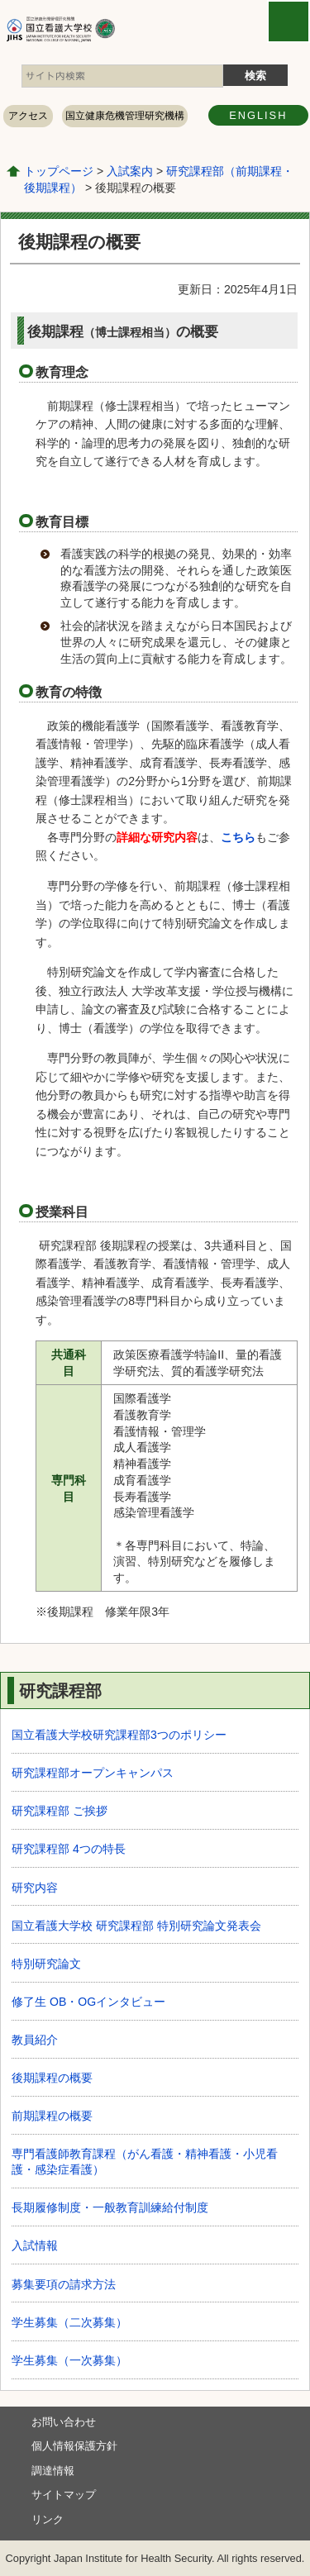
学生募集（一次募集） (69, 2360)
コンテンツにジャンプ (0, 0)
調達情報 (52, 2470)
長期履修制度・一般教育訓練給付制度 (110, 2207)
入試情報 (35, 2245)
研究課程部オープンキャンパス (93, 1772)
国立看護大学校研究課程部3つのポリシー (119, 1734)
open (288, 21)
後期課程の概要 (52, 2077)
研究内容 (35, 1887)
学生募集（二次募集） (69, 2322)
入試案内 (130, 171)
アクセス (28, 116)
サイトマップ (63, 2494)
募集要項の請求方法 (64, 2284)
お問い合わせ (63, 2422)
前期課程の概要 (52, 2115)
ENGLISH (258, 115)
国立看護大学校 (106, 29)
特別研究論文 (46, 1963)
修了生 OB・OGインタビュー (88, 2001)
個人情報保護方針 (74, 2446)
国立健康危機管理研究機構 (124, 116)
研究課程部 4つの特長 (69, 1848)
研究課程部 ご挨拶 (59, 1810)
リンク (47, 2519)
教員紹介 (35, 2039)
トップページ (58, 171)
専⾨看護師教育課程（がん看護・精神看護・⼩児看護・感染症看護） (145, 2162)
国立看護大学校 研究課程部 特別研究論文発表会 (136, 1925)
